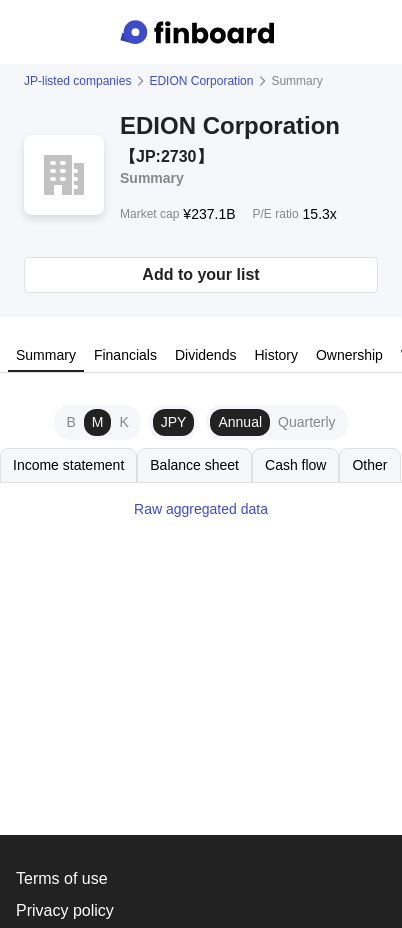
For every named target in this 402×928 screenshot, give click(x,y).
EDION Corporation (201, 81)
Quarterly (307, 422)
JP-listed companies (77, 81)
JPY (174, 422)
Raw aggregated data (201, 509)
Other (369, 465)
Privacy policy (65, 910)
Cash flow (295, 465)
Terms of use (62, 878)
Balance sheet (194, 465)
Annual (240, 422)
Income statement (68, 465)
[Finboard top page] (201, 32)
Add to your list (200, 274)
